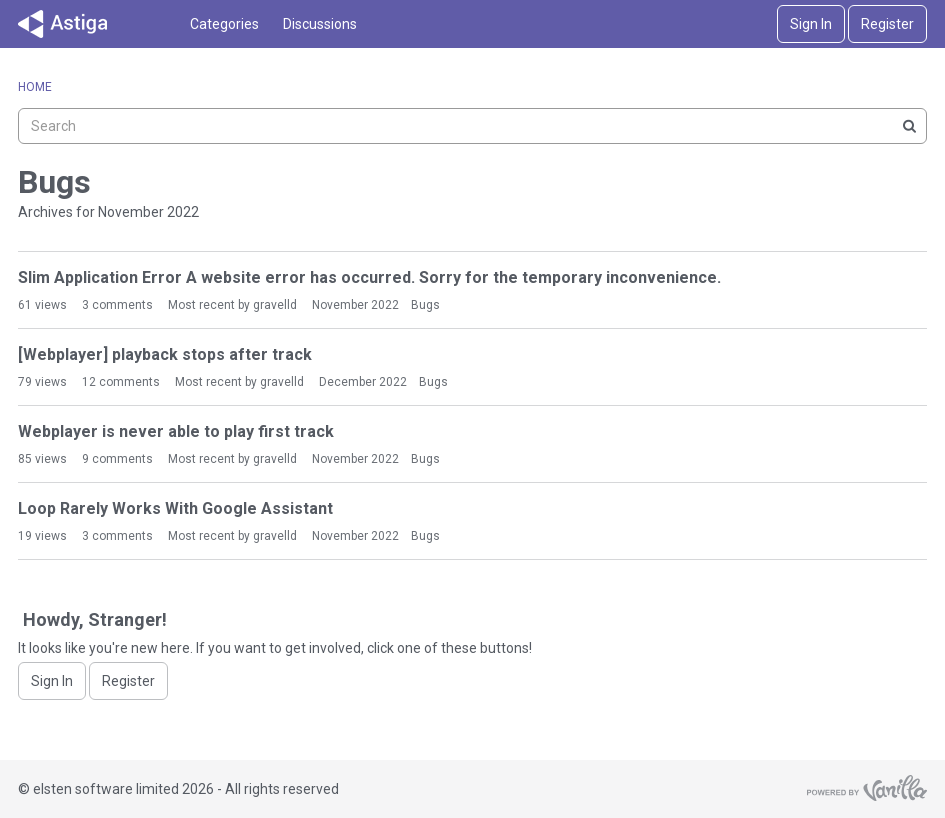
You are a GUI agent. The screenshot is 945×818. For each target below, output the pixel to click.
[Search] (909, 126)
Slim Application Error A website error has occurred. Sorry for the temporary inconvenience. (369, 277)
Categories (224, 24)
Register (887, 24)
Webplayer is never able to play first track (176, 431)
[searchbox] (472, 126)
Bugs (425, 305)
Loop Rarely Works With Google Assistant (175, 508)
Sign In (811, 24)
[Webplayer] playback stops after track (165, 354)
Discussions (320, 24)
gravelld (275, 305)
